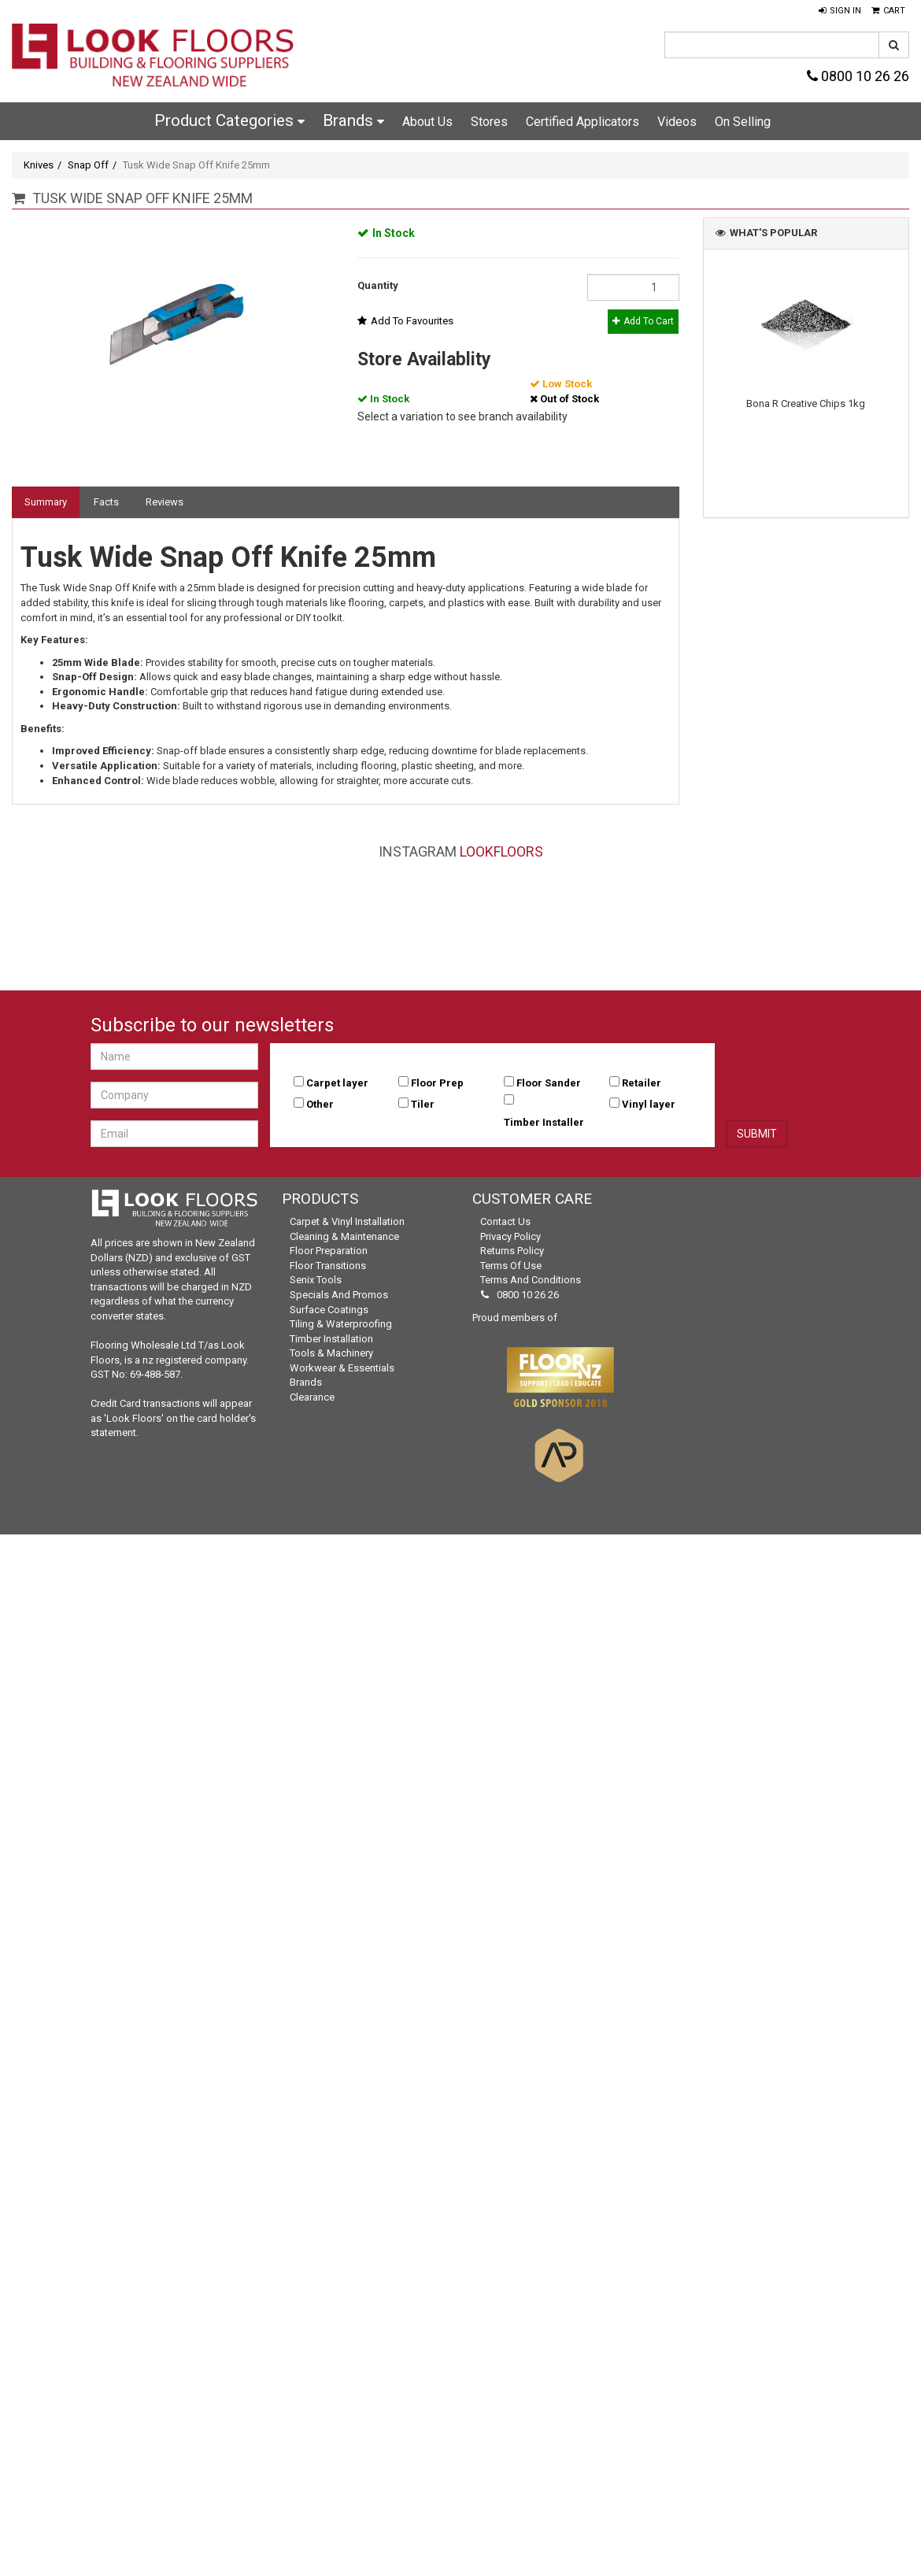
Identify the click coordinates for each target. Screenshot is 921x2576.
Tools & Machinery (331, 1353)
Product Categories (229, 120)
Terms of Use (511, 1265)
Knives (39, 165)
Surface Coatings (329, 1310)
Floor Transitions (328, 1265)
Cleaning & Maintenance (344, 1236)
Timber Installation (331, 1339)
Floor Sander (548, 1083)
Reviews (164, 502)
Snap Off (88, 165)
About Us (427, 121)
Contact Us (505, 1221)
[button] (840, 11)
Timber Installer (544, 1122)
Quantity (377, 285)
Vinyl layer (648, 1104)
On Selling (743, 121)
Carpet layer (337, 1083)
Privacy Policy (510, 1236)
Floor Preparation (329, 1251)
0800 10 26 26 (858, 76)
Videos (677, 121)
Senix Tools (316, 1280)
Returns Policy (512, 1251)
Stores (489, 121)
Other (320, 1104)
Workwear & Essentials (342, 1368)
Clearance (312, 1397)
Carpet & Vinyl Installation (347, 1221)
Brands (353, 120)
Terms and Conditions (530, 1280)
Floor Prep (437, 1083)
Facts (106, 502)
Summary (45, 502)
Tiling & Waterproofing (341, 1324)
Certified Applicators (582, 121)
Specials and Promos (339, 1295)
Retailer (641, 1083)
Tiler (423, 1104)
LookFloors (501, 851)
